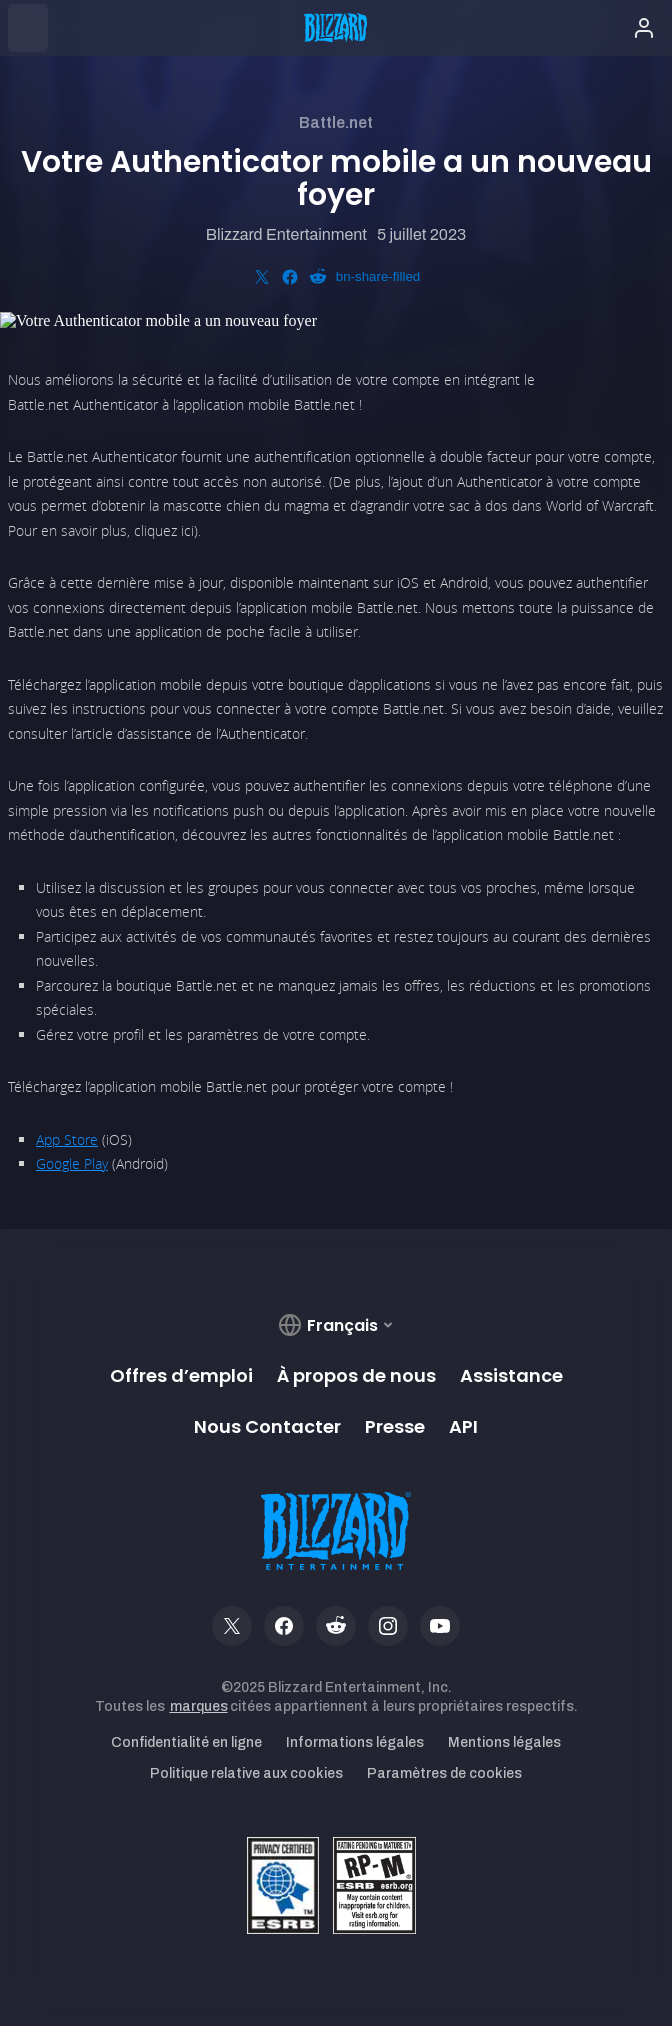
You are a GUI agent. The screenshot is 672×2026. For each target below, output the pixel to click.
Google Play (72, 1163)
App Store (67, 1139)
